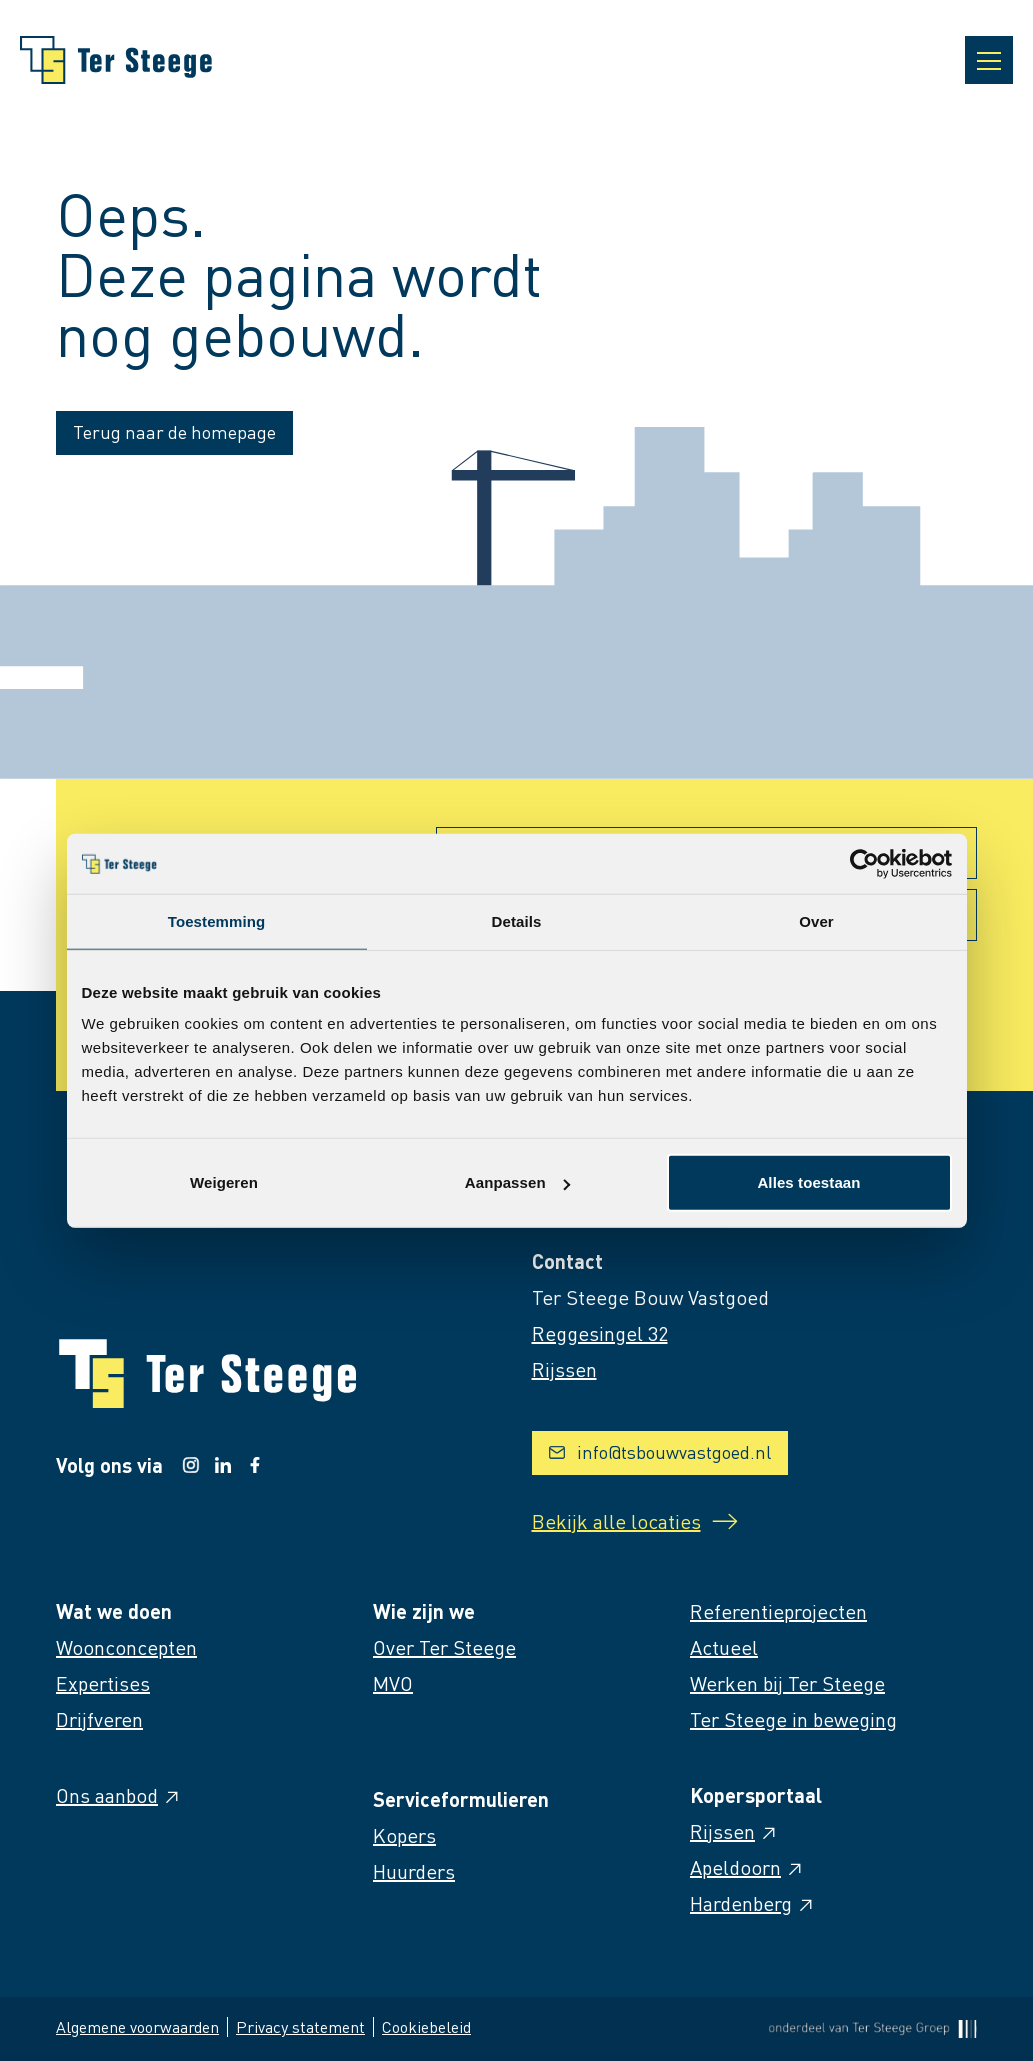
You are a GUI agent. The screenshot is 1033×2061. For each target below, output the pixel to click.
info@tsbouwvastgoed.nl (660, 1451)
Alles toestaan (808, 1182)
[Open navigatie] (989, 60)
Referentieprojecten (778, 1611)
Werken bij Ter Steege (787, 1683)
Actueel (724, 1647)
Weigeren (224, 1182)
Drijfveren (99, 1719)
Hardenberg (753, 1903)
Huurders (414, 1871)
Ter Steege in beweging (793, 1719)
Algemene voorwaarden (137, 2026)
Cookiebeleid (426, 2026)
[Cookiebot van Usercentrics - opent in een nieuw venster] (864, 863)
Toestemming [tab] (217, 920)
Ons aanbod (119, 1795)
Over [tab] (816, 920)
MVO (393, 1683)
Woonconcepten (126, 1647)
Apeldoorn (747, 1867)
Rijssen (734, 1831)
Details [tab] (517, 920)
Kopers (404, 1835)
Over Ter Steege (444, 1647)
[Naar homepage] (116, 60)
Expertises (103, 1683)
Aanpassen (517, 1182)
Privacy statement (300, 2026)
